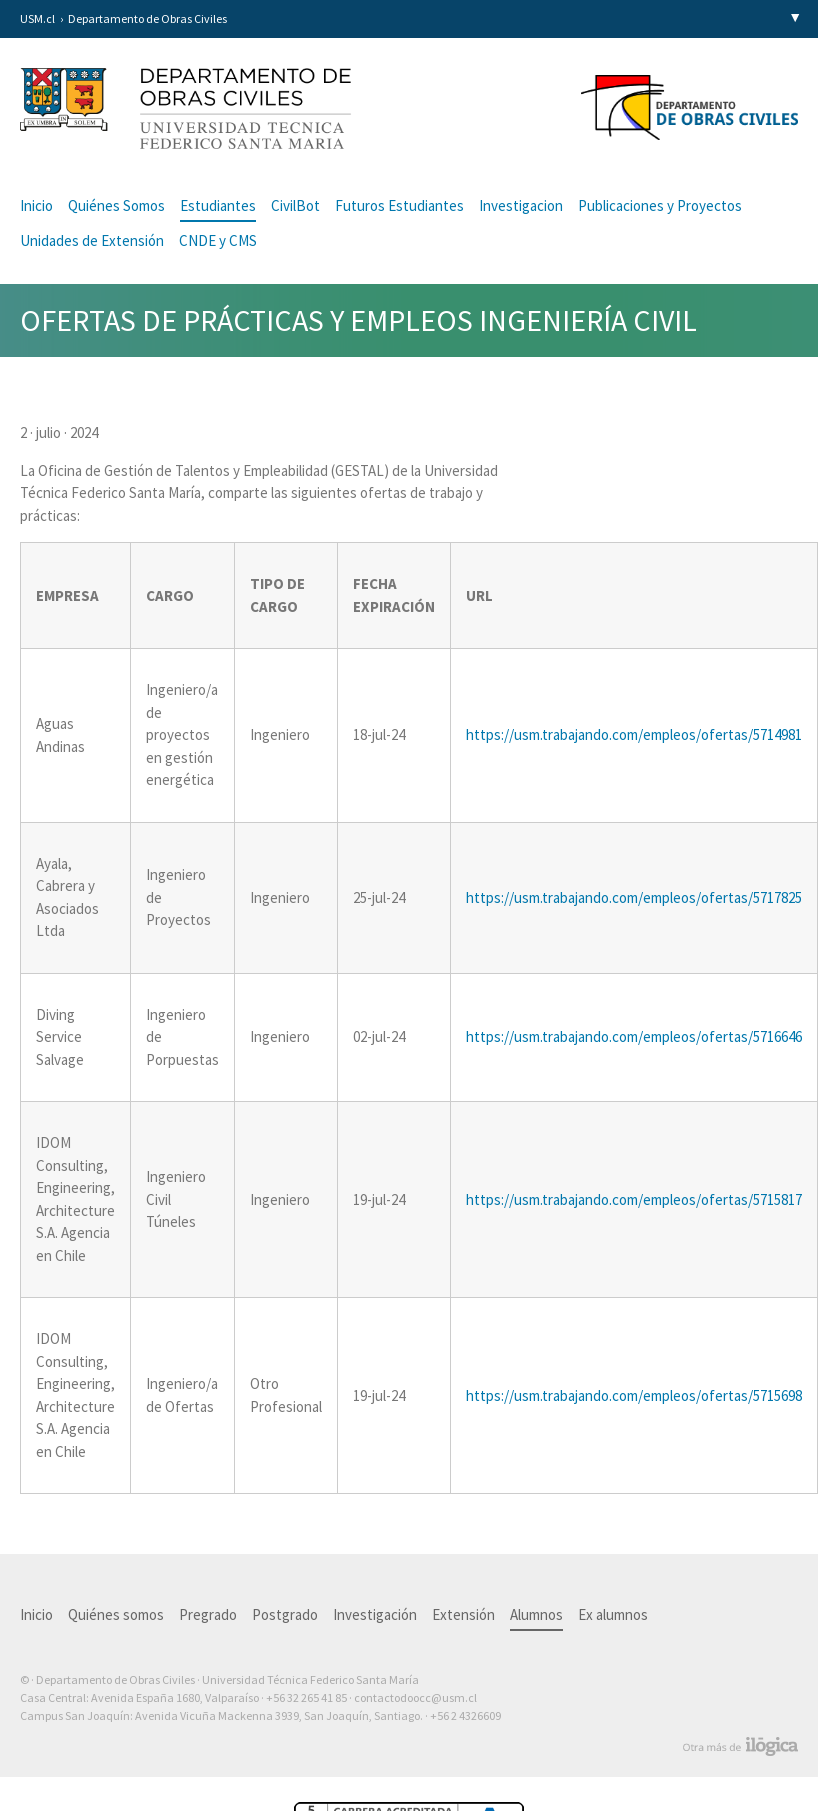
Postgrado (285, 1614)
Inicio (36, 205)
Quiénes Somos (116, 205)
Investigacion (521, 205)
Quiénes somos (116, 1614)
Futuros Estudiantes (399, 205)
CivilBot (295, 205)
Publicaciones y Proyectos (660, 205)
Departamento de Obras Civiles (147, 18)
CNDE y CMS (218, 240)
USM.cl (37, 18)
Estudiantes (218, 205)
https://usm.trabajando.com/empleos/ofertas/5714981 (634, 734)
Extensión (463, 1614)
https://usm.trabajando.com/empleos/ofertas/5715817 (634, 1199)
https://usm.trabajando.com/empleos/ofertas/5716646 (634, 1036)
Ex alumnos (613, 1614)
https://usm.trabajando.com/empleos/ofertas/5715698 (634, 1395)
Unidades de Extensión (92, 240)
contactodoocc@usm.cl (415, 1697)
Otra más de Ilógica (740, 1747)
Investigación (375, 1614)
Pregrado (208, 1614)
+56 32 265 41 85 (306, 1697)
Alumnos (536, 1614)
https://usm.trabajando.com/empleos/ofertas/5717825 (634, 897)
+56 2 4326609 (465, 1715)
